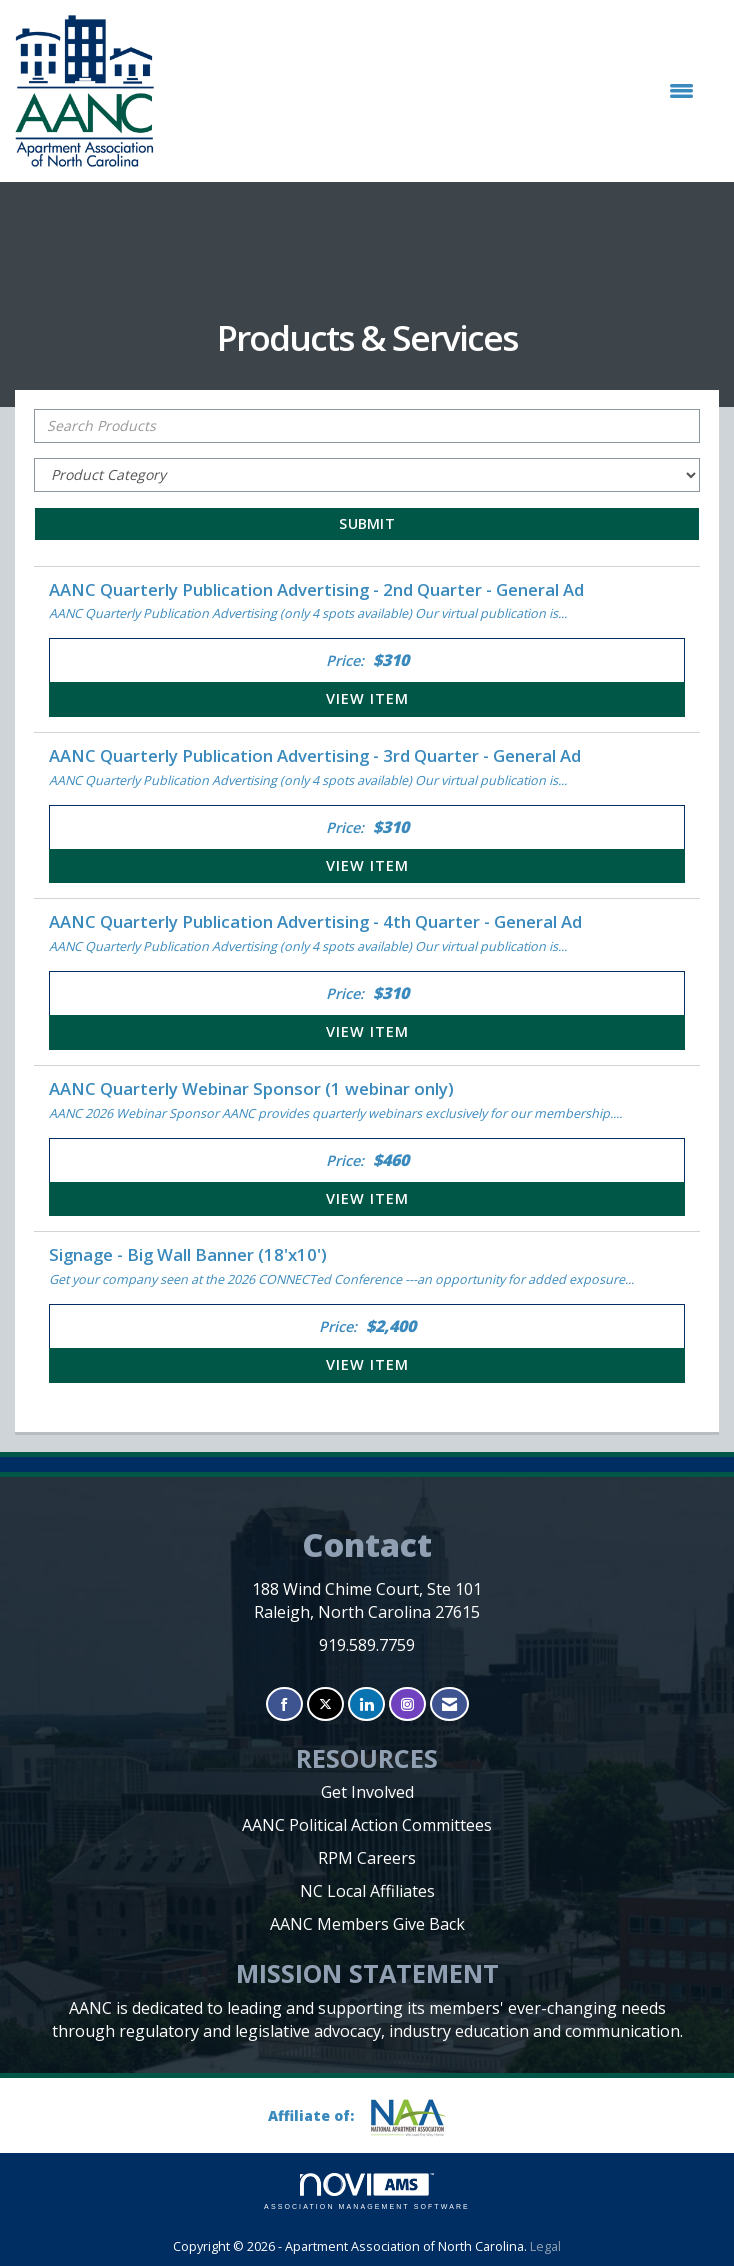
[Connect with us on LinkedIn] (366, 1704)
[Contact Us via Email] (449, 1704)
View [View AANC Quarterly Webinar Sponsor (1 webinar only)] (367, 1198)
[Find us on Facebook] (284, 1704)
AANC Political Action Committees (367, 1825)
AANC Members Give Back (367, 1924)
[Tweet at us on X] (325, 1704)
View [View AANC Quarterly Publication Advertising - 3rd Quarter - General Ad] (367, 865)
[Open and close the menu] (434, 91)
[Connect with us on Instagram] (407, 1704)
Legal (545, 2246)
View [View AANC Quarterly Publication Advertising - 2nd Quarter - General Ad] (367, 698)
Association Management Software (367, 2191)
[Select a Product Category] (367, 475)
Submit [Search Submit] (367, 523)
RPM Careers (367, 1858)
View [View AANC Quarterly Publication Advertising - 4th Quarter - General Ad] (367, 1031)
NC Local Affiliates (367, 1891)
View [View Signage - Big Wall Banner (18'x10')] (367, 1364)
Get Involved (367, 1792)
